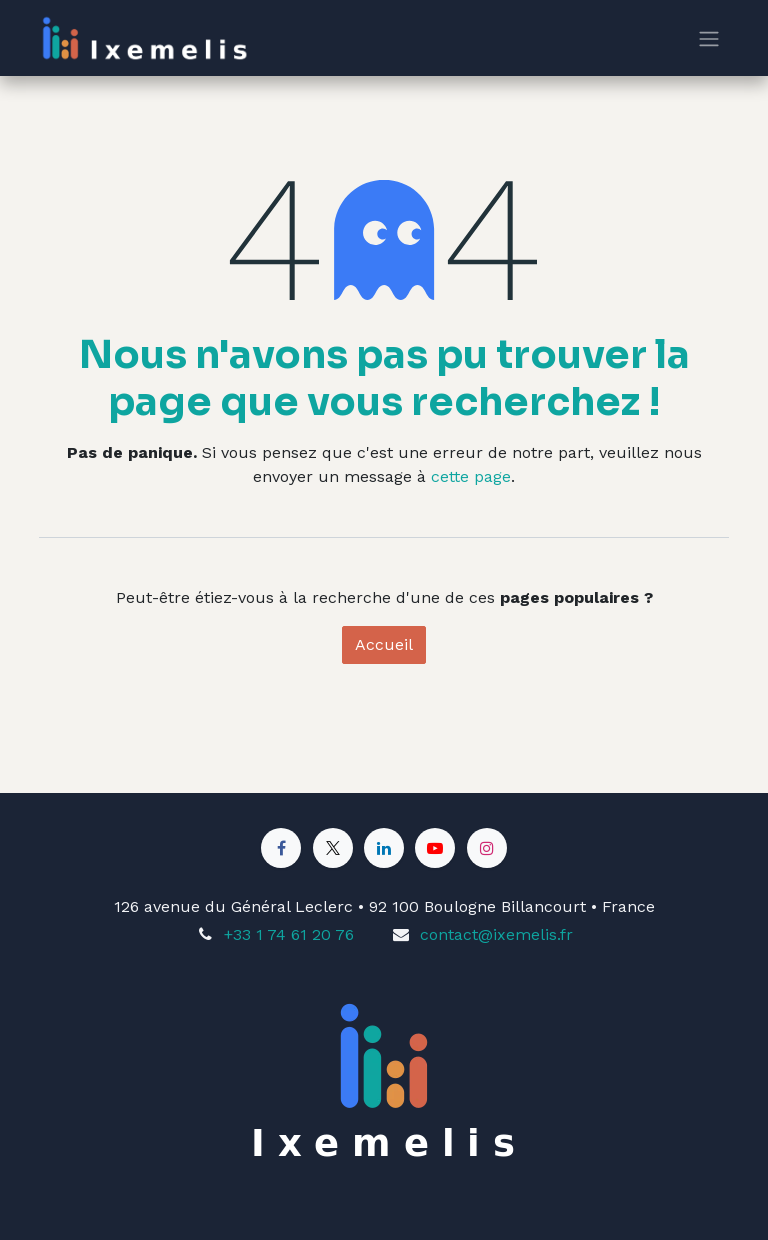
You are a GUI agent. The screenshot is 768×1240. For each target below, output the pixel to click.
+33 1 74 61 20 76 (289, 934)
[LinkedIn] (384, 848)
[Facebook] (281, 848)
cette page (471, 476)
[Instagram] (487, 848)
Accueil (384, 644)
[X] (333, 848)
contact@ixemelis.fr (496, 934)
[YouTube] (435, 848)
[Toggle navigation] (709, 38)
